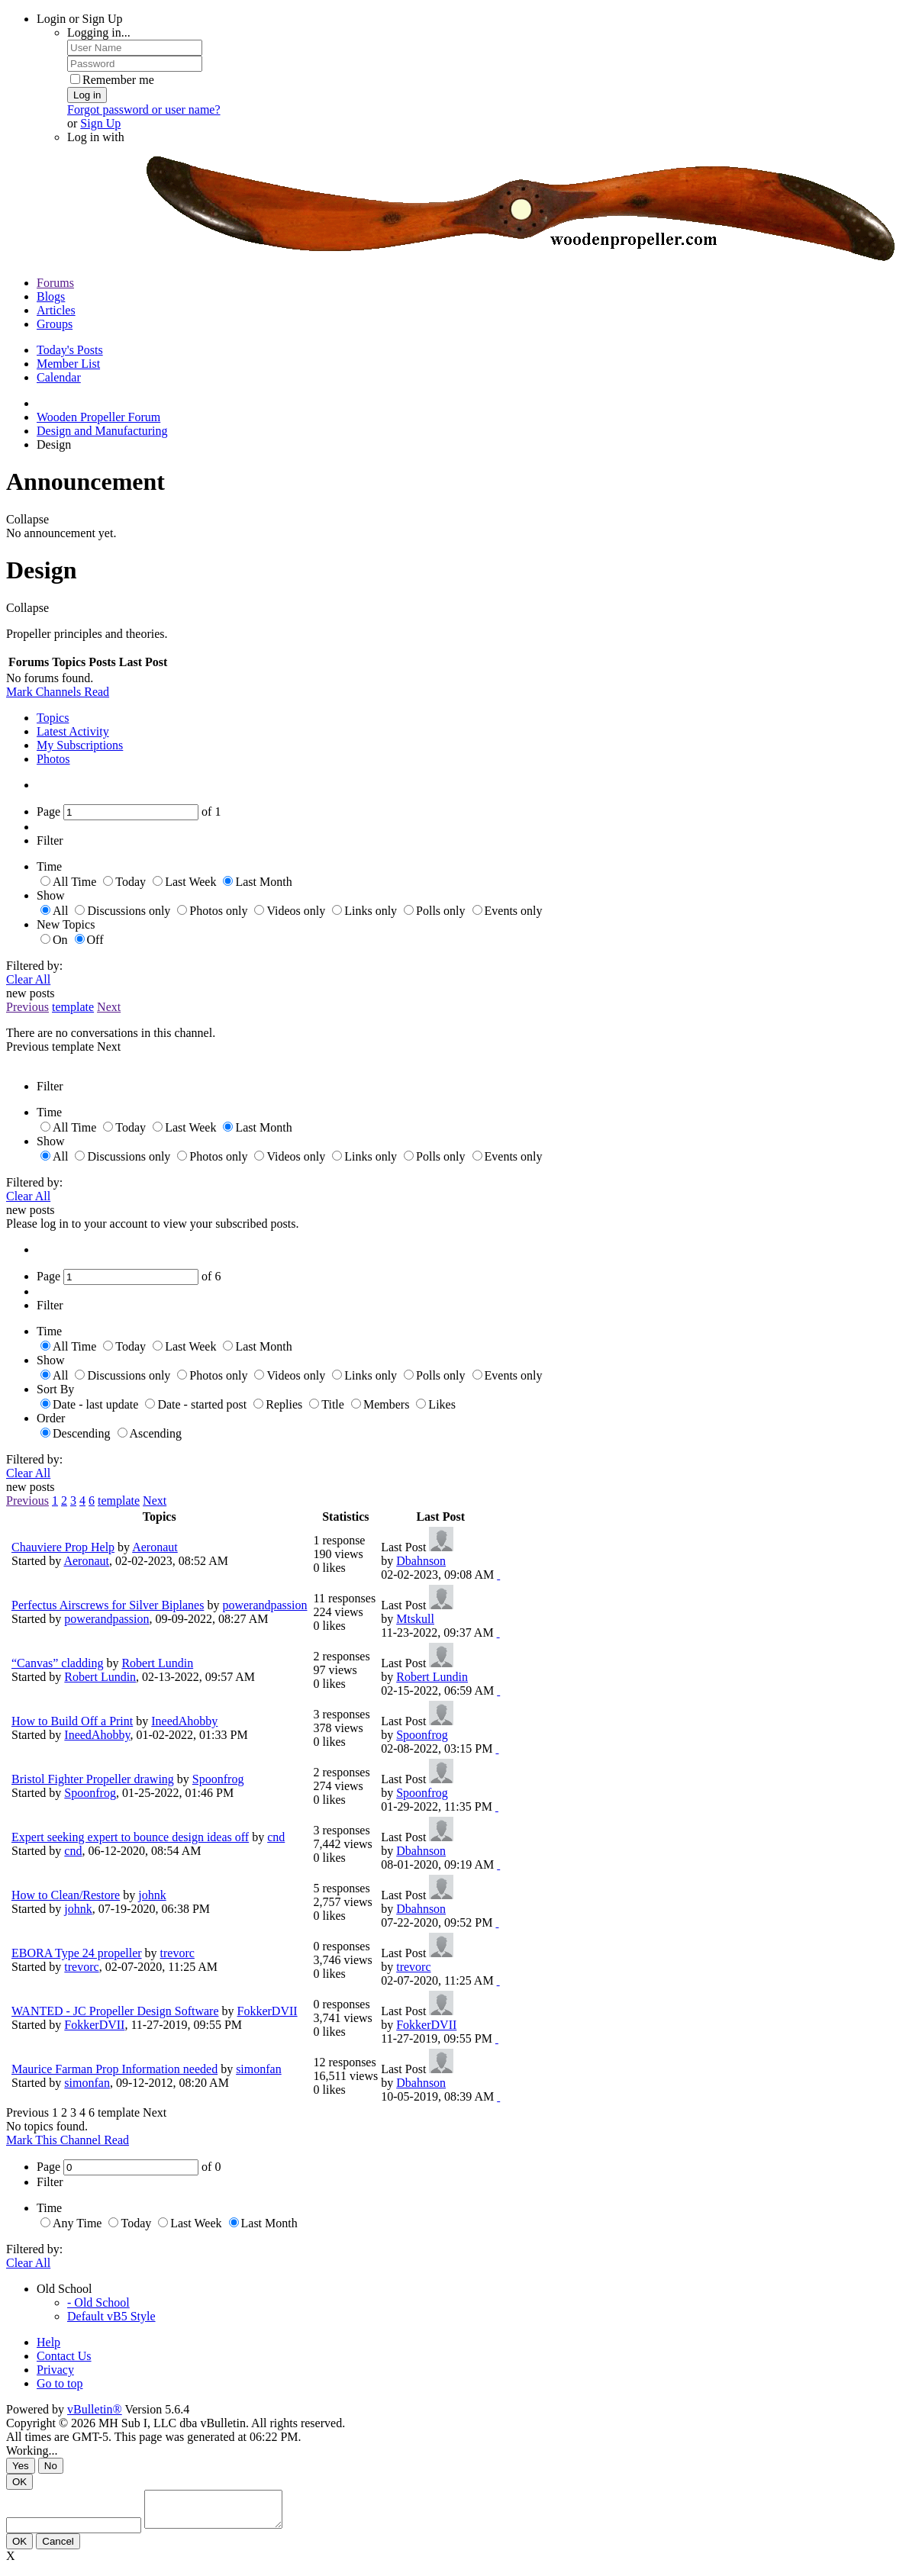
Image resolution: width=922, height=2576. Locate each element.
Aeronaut (155, 1547)
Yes (20, 2465)
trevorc (177, 1952)
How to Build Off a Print (72, 1721)
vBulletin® (94, 2409)
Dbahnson (421, 1560)
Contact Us (64, 2355)
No (50, 2465)
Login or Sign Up (79, 18)
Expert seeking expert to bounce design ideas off (130, 1837)
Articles (56, 310)
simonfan (259, 2068)
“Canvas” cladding (57, 1663)
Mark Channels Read (57, 691)
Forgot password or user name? (144, 109)
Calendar (59, 377)
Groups (55, 323)
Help (48, 2342)
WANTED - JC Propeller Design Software (115, 2010)
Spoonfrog (422, 1734)
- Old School (98, 2302)
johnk (152, 1895)
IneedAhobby (184, 1721)
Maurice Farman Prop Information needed (114, 2068)
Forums (55, 282)
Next (109, 1006)
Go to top (59, 2383)
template (73, 1006)
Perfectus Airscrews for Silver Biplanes (107, 1605)
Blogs (51, 296)
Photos (53, 758)
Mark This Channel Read (67, 2139)
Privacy (55, 2369)
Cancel (58, 2548)
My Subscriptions (80, 745)
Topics (53, 717)
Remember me (112, 79)
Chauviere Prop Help (62, 1547)
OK (19, 2481)
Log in (87, 95)
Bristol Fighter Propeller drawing (92, 1779)
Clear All (28, 979)
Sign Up (100, 123)
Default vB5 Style (111, 2316)
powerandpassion (264, 1605)
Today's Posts (70, 349)
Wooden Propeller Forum (98, 417)
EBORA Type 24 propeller (76, 1952)
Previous (27, 1006)
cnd (276, 1837)
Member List (68, 363)
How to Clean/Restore (65, 1895)
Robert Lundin (157, 1663)
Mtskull (415, 1618)
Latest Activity (73, 731)
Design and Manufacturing (102, 430)
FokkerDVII (267, 2010)
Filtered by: (34, 965)
